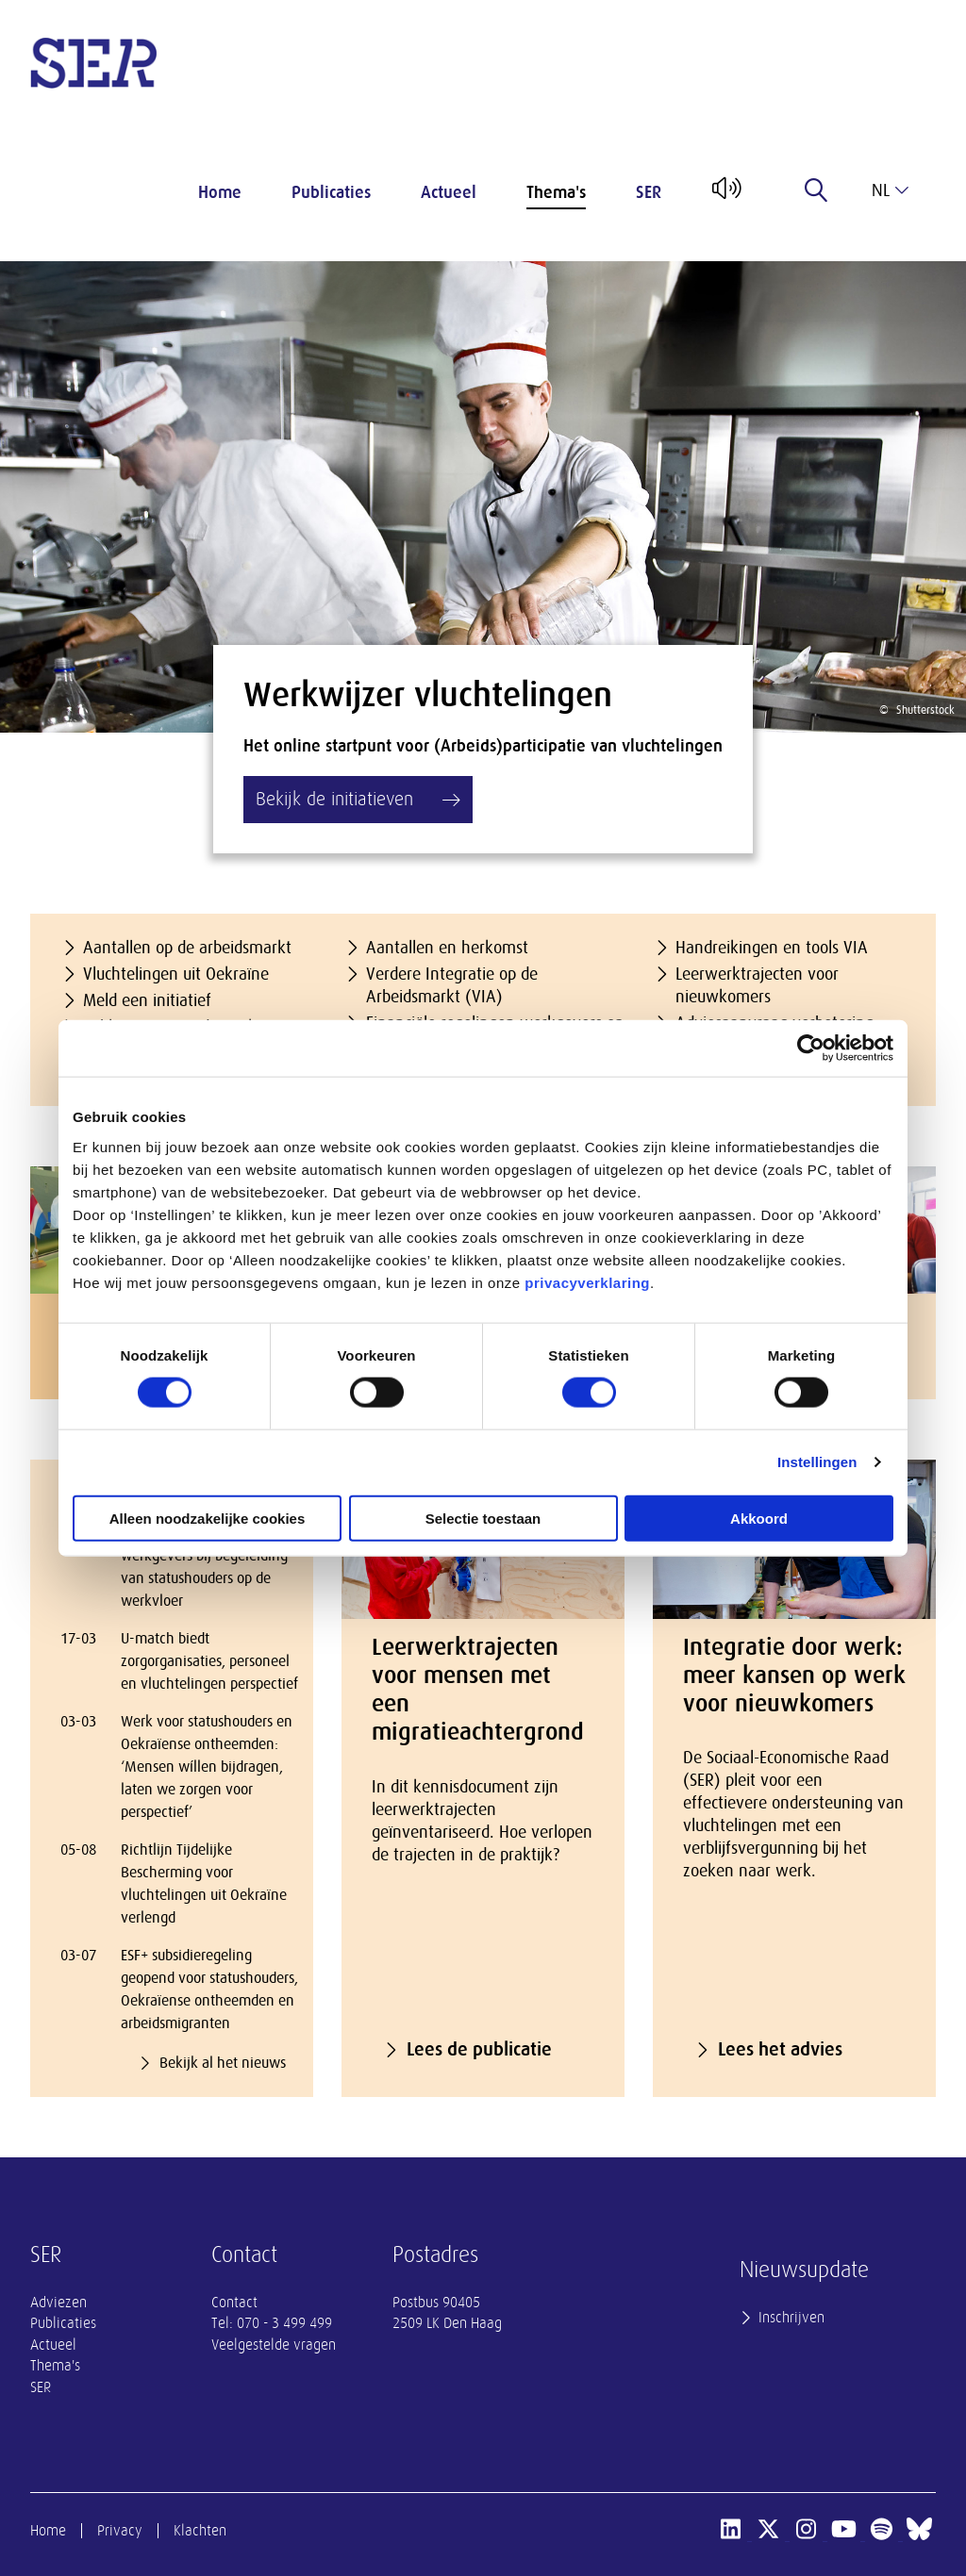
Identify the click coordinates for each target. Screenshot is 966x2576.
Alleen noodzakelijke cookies (207, 1518)
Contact (234, 2302)
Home (220, 192)
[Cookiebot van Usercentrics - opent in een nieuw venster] (810, 1048)
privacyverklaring (587, 1282)
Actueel (448, 192)
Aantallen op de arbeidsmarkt (187, 947)
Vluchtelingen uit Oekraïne (176, 974)
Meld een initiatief (147, 1000)
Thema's (556, 192)
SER (648, 192)
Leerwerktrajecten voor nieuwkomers (757, 985)
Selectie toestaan (483, 1518)
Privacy (119, 2530)
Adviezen (58, 2302)
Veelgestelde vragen (273, 2345)
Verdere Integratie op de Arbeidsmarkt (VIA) (452, 985)
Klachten (200, 2530)
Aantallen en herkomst (447, 947)
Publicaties (331, 192)
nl (890, 190)
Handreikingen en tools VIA (771, 947)
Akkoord (759, 1518)
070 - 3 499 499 (284, 2323)
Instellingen (817, 1462)
